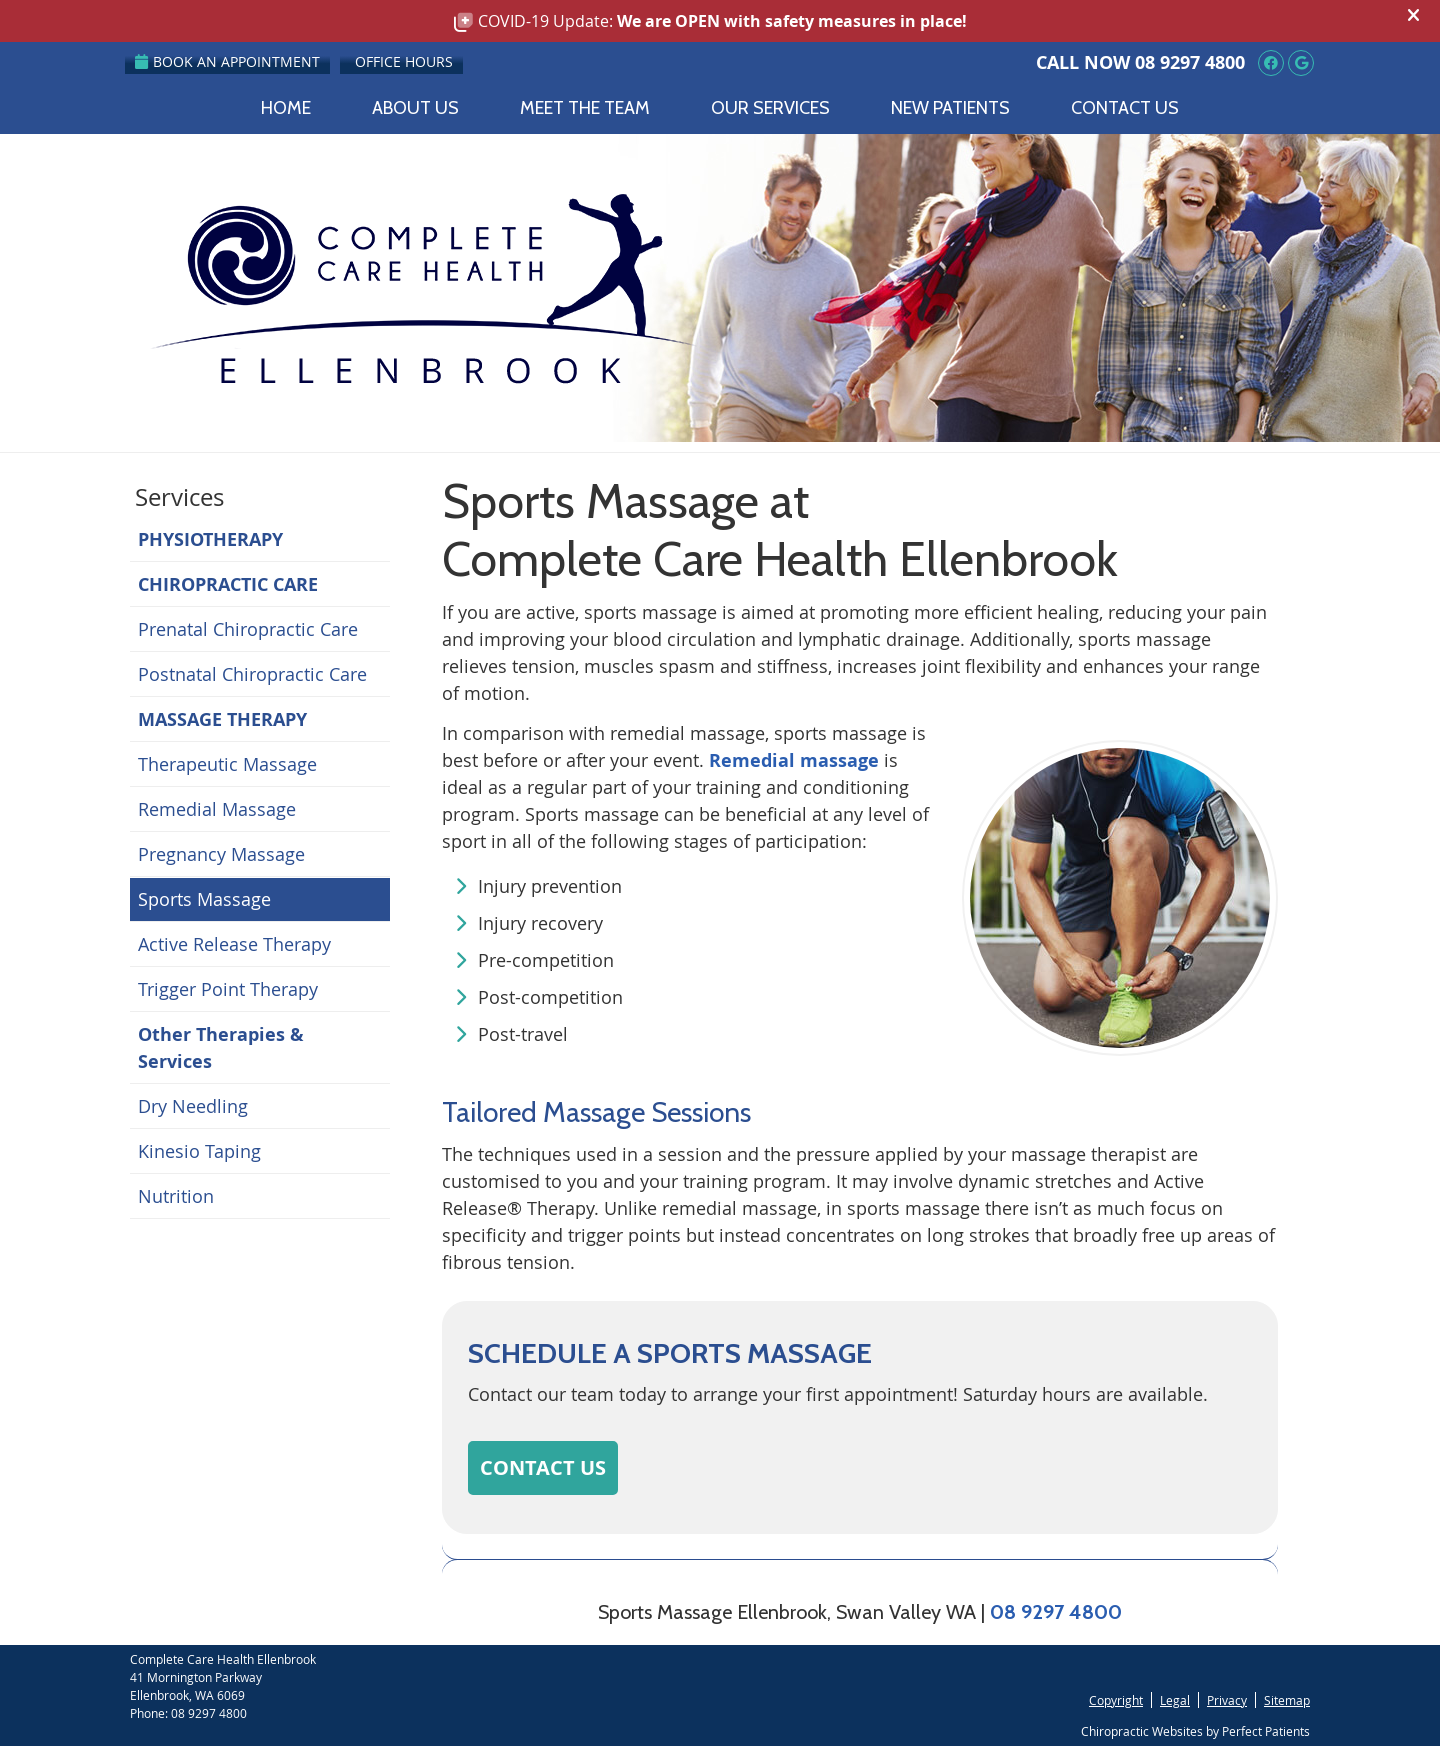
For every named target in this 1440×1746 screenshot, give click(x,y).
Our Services (770, 108)
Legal (1175, 1700)
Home (286, 108)
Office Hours (404, 61)
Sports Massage (204, 899)
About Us (415, 108)
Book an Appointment (227, 61)
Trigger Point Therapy (228, 989)
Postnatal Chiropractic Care (252, 674)
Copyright (1116, 1700)
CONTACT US (543, 1467)
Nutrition (176, 1196)
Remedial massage (794, 760)
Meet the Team (585, 108)
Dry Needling (193, 1106)
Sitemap (1287, 1700)
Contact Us (1125, 108)
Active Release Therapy (234, 944)
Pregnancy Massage (221, 854)
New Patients (950, 108)
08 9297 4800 (1190, 62)
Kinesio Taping (199, 1151)
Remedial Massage (217, 809)
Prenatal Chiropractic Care (248, 629)
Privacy (1227, 1700)
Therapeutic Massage (227, 764)
